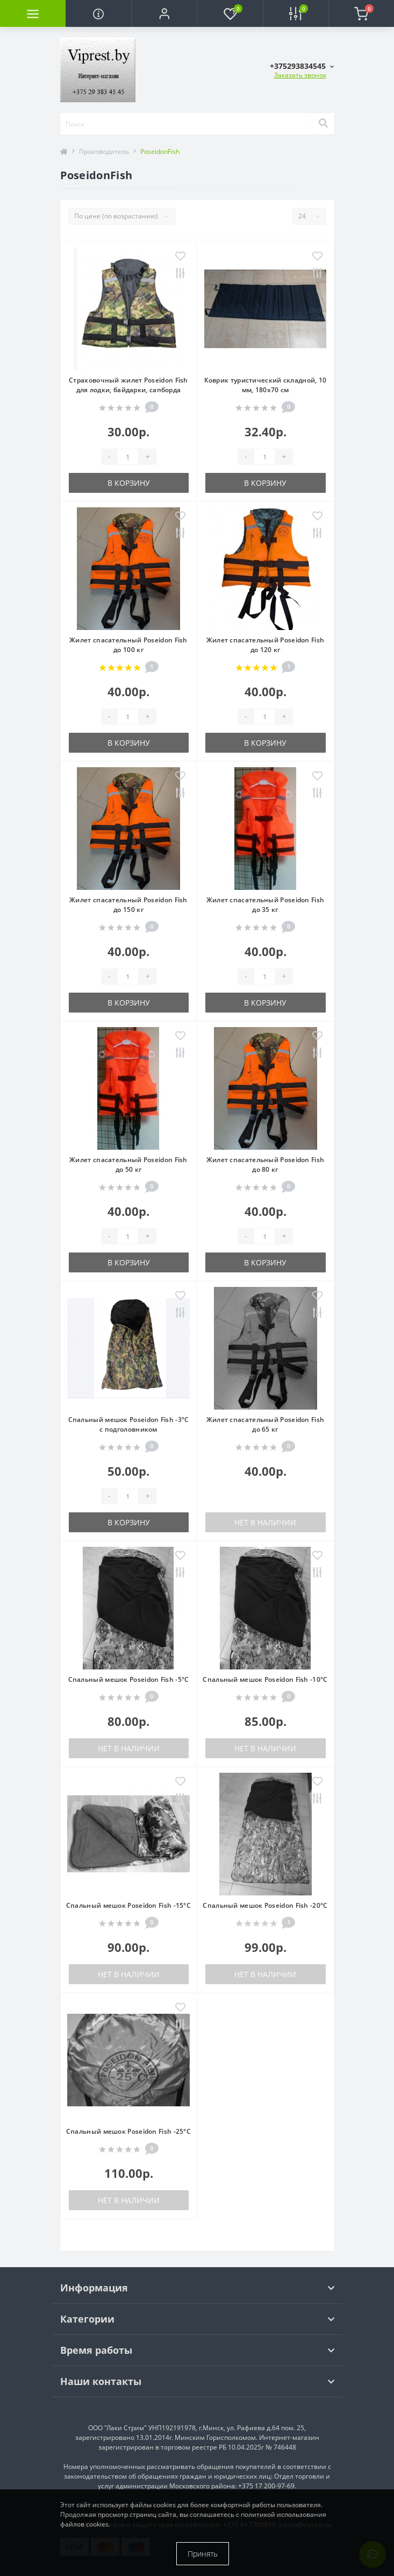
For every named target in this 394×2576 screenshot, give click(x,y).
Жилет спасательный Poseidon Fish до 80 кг (265, 1164)
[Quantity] (128, 457)
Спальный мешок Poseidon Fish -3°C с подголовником (128, 1424)
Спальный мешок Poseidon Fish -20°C (265, 1905)
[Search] (323, 124)
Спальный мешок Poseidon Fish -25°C (128, 2131)
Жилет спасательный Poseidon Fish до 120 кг (265, 644)
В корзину (129, 483)
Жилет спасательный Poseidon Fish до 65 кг (265, 1424)
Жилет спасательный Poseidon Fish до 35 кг (265, 904)
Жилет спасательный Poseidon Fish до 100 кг (128, 644)
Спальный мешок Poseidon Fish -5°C (128, 1679)
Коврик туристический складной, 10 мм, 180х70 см (265, 385)
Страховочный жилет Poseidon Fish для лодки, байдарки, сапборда (128, 385)
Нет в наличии (265, 1522)
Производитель (104, 151)
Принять (203, 2554)
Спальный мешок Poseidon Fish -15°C (128, 1905)
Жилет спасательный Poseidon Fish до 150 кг (128, 904)
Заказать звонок (300, 75)
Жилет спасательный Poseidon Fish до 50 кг (128, 1164)
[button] (164, 13)
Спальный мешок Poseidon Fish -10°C (265, 1679)
